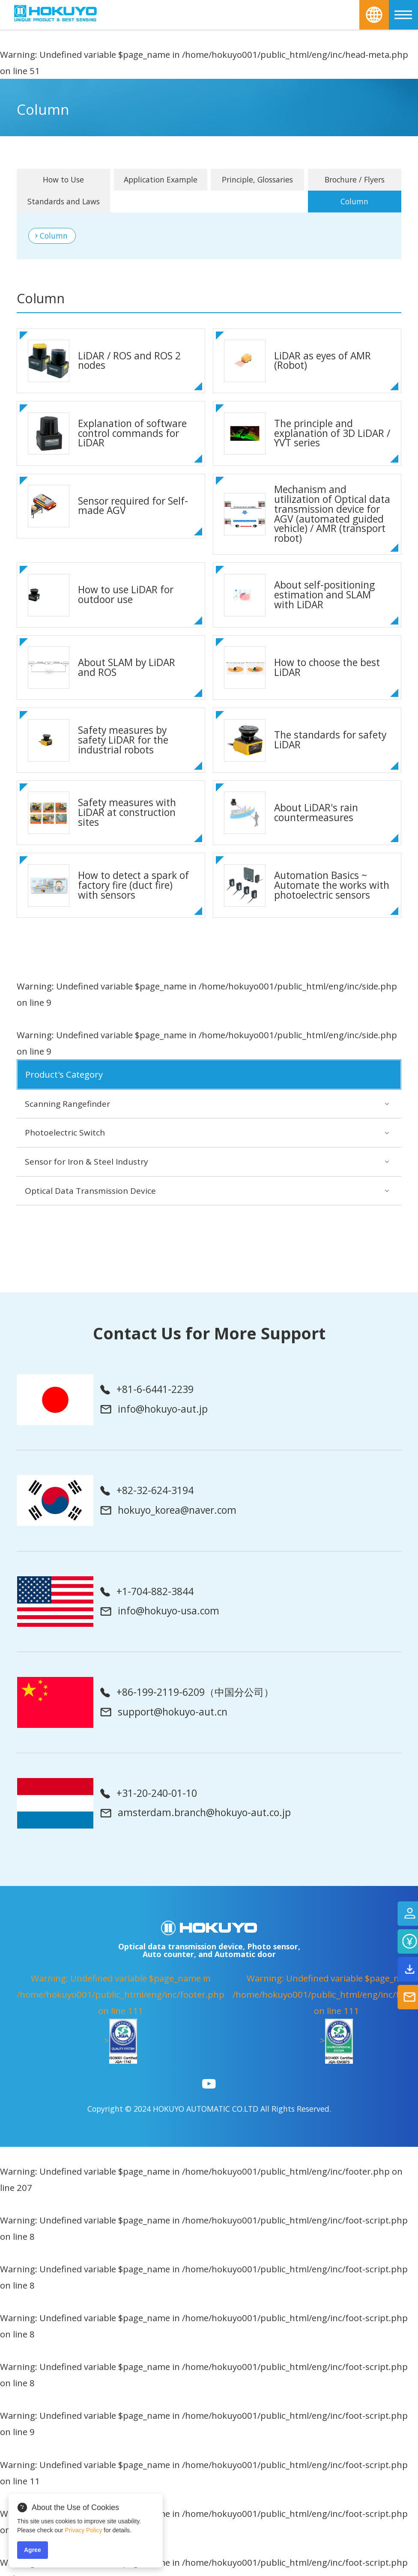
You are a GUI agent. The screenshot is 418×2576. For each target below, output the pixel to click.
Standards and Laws (63, 201)
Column (54, 235)
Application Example (160, 179)
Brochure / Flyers (355, 179)
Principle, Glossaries (257, 179)
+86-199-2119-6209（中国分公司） (187, 1692)
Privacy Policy (83, 2530)
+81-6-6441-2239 (147, 1390)
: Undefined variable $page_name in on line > (120, 2018)
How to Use (63, 179)
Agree (32, 2549)
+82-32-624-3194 (147, 1491)
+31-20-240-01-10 (148, 1794)
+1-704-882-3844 (147, 1592)
